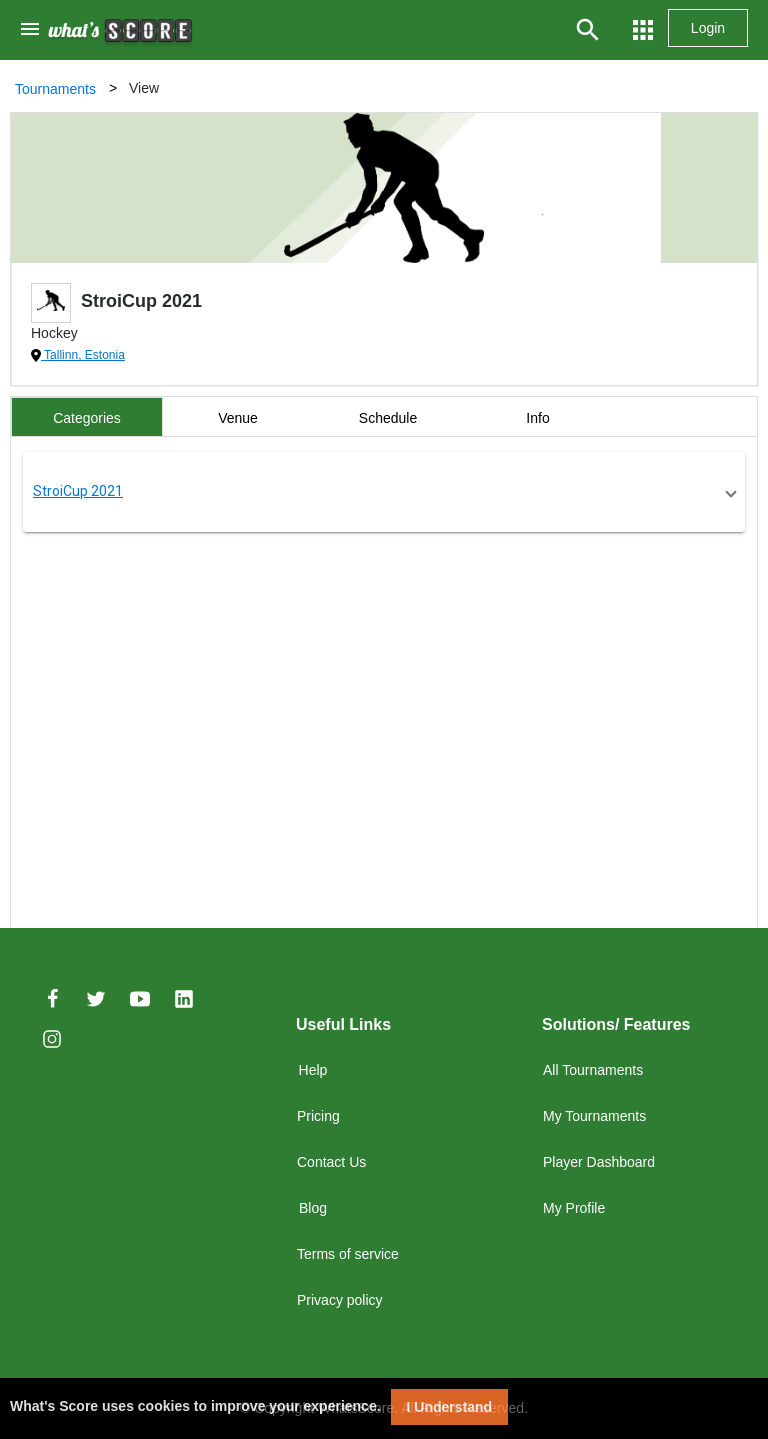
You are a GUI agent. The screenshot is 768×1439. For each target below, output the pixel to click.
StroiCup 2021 (78, 491)
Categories (87, 418)
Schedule (388, 418)
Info (537, 418)
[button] (384, 492)
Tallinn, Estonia (83, 355)
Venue (238, 418)
